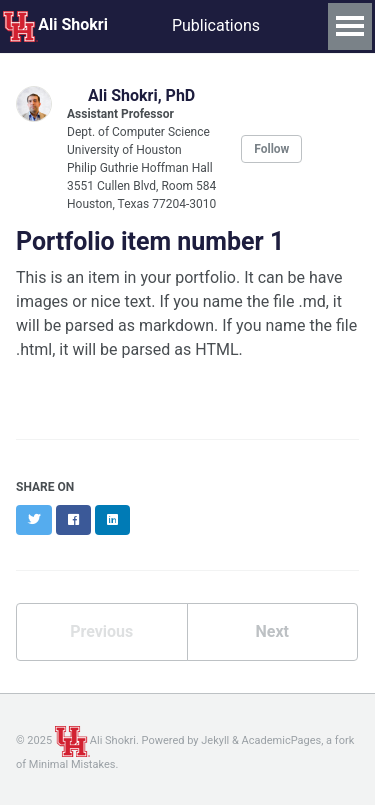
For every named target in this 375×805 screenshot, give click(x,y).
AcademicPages (282, 740)
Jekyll (215, 740)
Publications (216, 25)
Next (272, 631)
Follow (271, 149)
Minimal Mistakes (72, 764)
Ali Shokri (55, 26)
